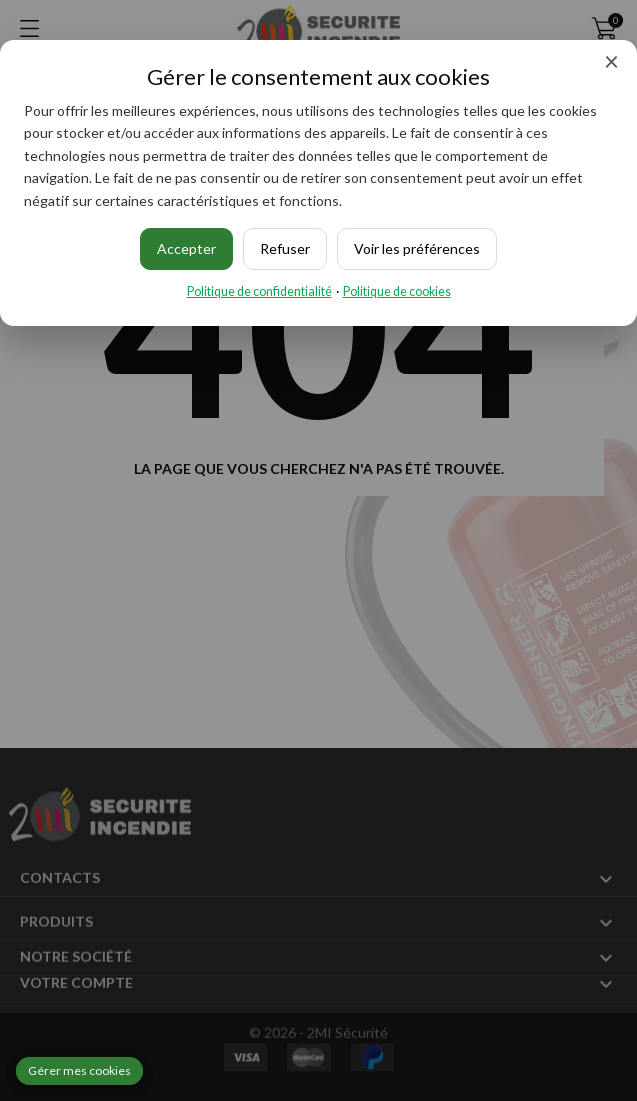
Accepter (186, 248)
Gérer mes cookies (79, 1070)
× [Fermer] (611, 61)
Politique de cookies (397, 291)
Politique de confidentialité (259, 291)
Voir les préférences (417, 248)
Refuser (285, 248)
